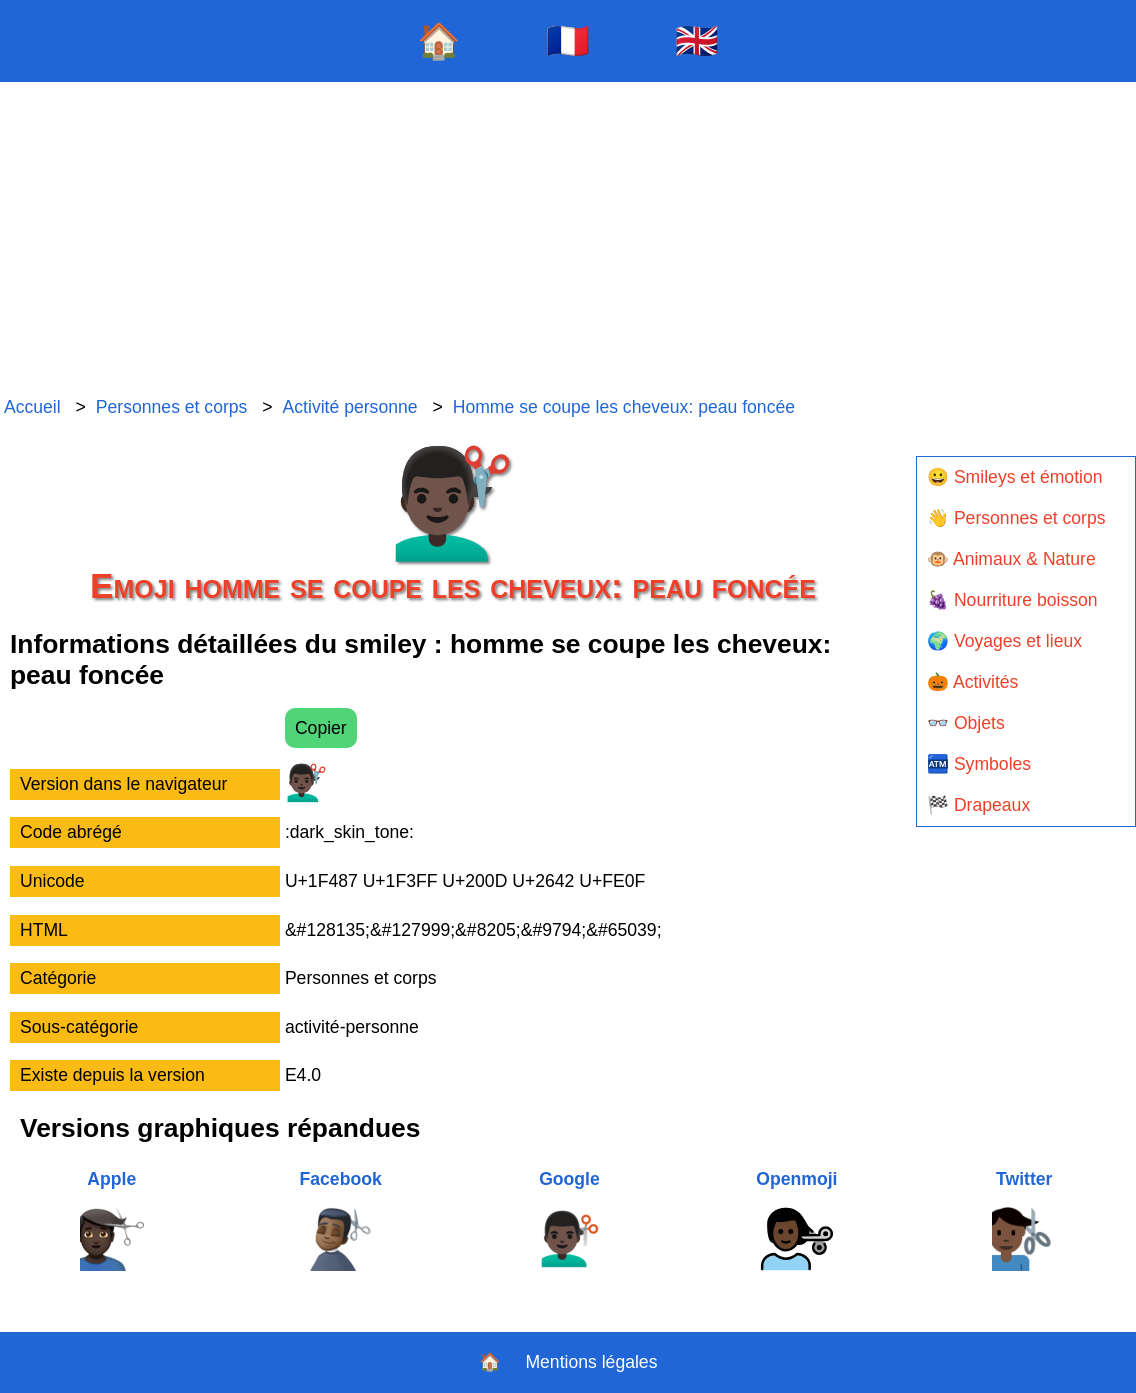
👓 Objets (966, 723)
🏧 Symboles (979, 764)
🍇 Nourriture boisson (1012, 600)
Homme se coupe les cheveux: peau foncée (624, 407)
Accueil (32, 407)
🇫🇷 (568, 40)
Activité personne (350, 407)
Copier (321, 728)
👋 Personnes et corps (1016, 518)
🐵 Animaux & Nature (1011, 559)
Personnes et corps (172, 407)
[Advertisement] (568, 240)
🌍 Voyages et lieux (1004, 641)
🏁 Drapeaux (978, 805)
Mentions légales (591, 1362)
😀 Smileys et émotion (1015, 477)
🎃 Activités (972, 682)
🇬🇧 (697, 40)
